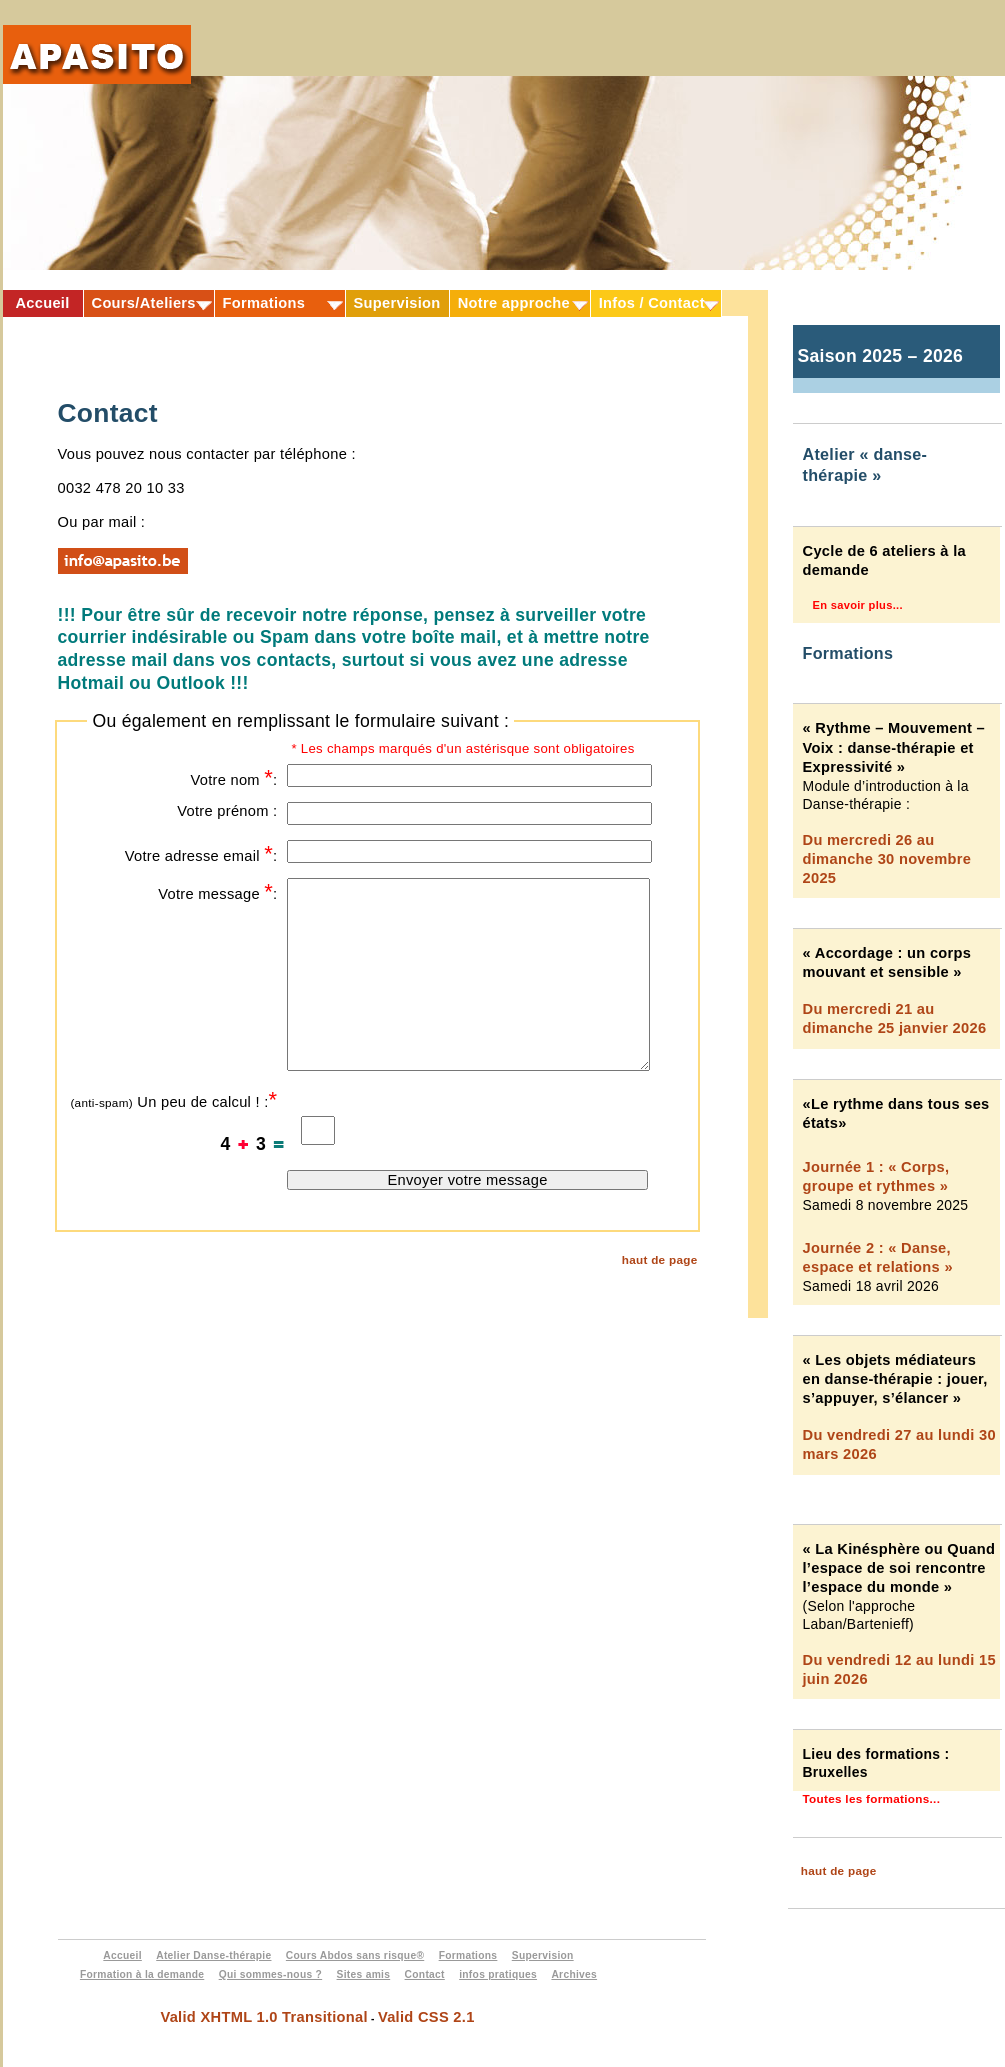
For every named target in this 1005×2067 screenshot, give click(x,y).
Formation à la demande (142, 1974)
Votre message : (217, 891)
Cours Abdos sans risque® (355, 1955)
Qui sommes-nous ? (271, 1974)
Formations (264, 303)
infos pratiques (498, 1974)
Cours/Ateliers (144, 303)
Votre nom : (233, 777)
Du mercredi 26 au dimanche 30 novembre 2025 (887, 859)
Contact (425, 1974)
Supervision (397, 303)
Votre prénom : (227, 811)
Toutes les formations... (872, 1798)
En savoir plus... (858, 605)
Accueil (42, 303)
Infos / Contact (652, 303)
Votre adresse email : (201, 853)
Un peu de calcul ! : (173, 1099)
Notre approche (514, 303)
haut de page (660, 1259)
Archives (574, 1974)
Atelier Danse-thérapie (213, 1955)
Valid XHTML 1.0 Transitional (263, 2017)
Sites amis (364, 1974)
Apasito (97, 67)
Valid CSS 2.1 (426, 2017)
